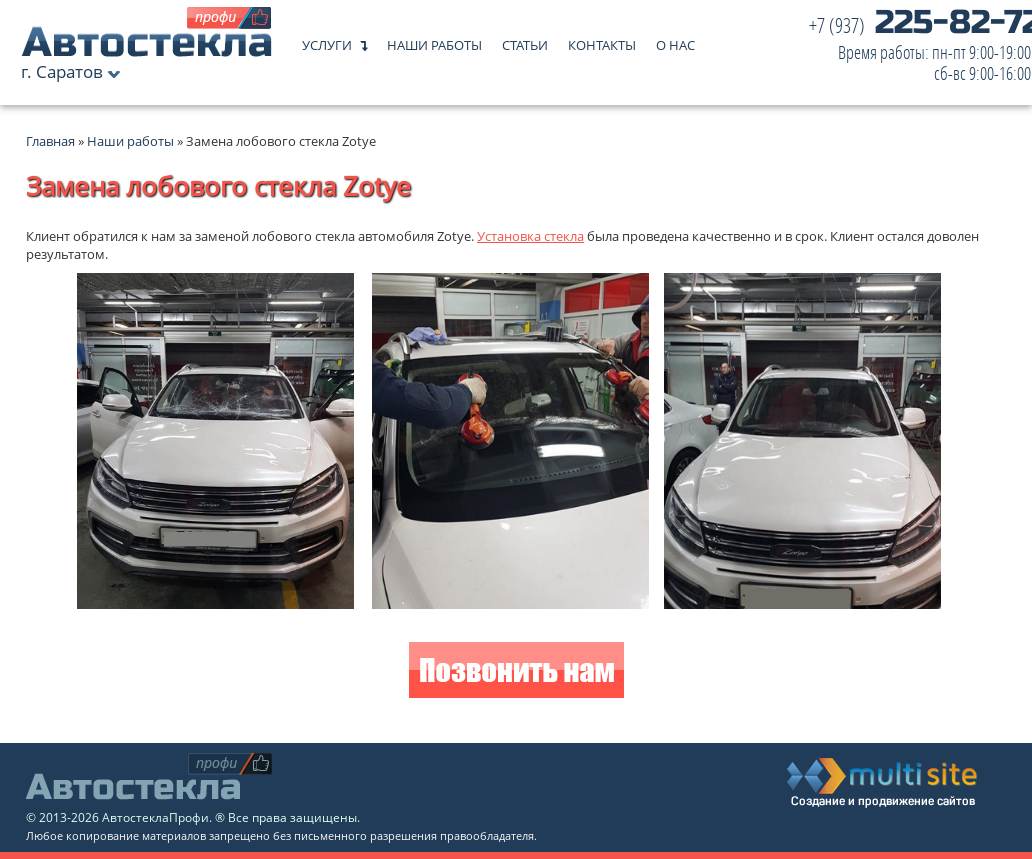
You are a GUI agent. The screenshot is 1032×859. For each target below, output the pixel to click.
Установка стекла (530, 236)
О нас (675, 40)
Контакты (602, 40)
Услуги (327, 40)
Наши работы (434, 40)
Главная (50, 141)
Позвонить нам (516, 672)
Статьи (525, 40)
